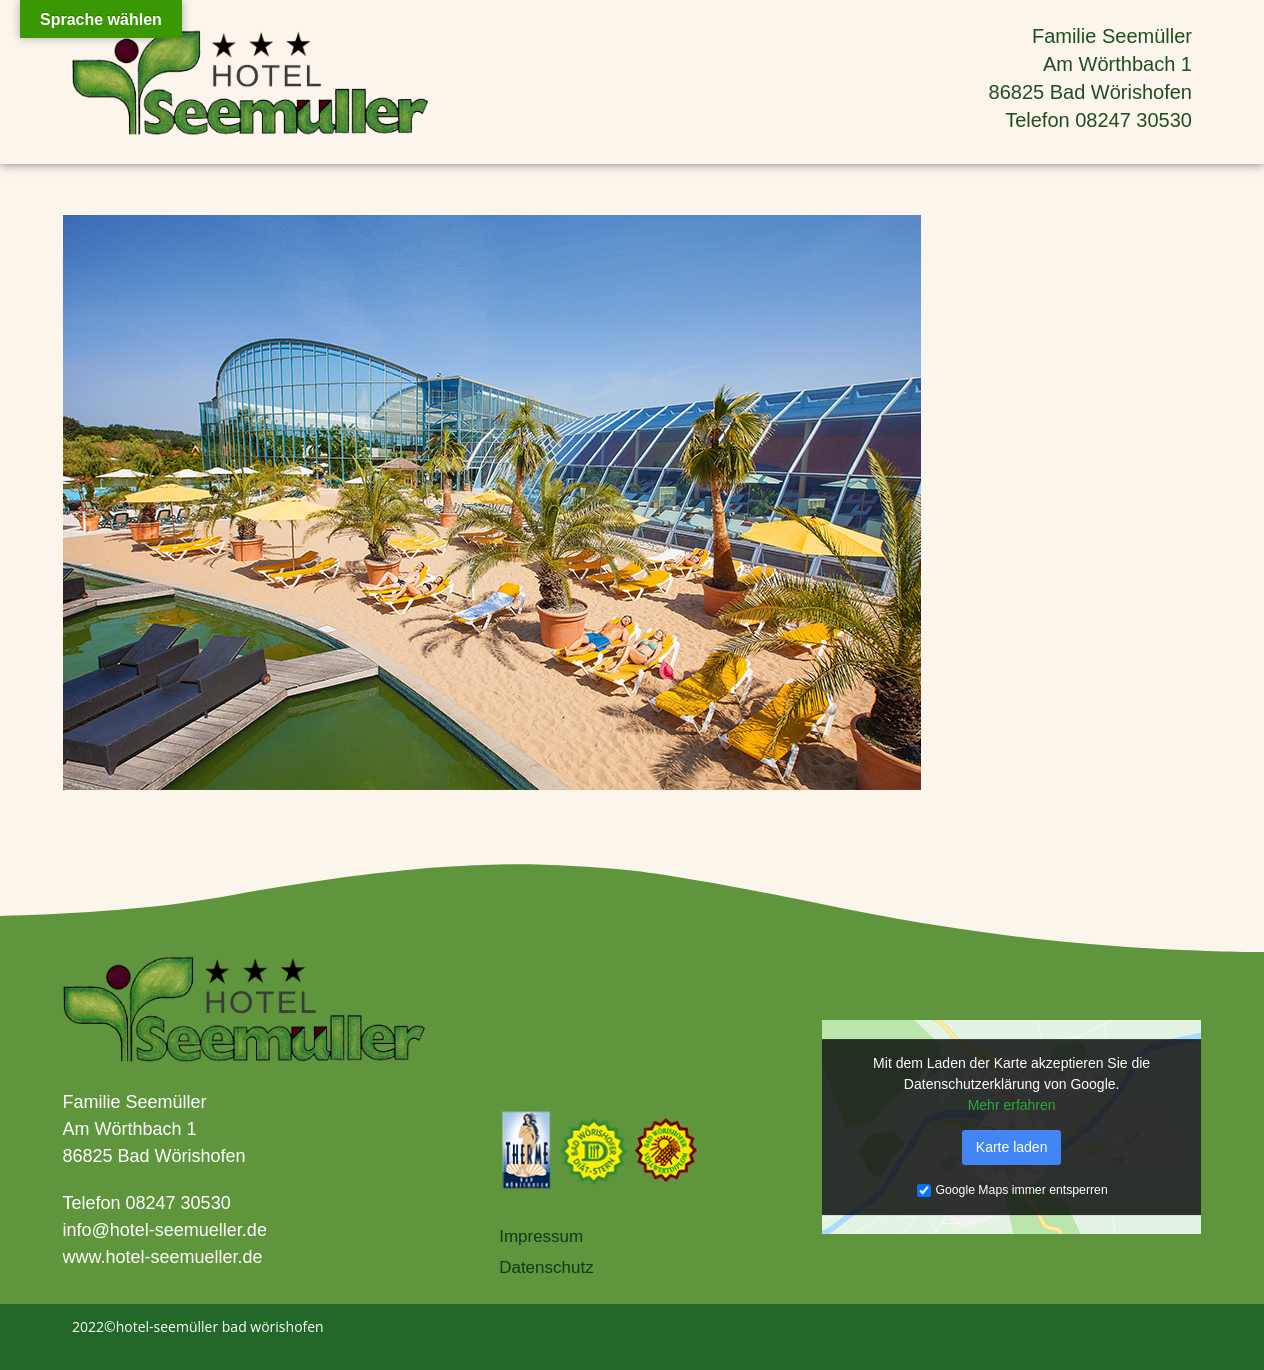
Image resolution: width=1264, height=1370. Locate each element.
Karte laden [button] (1012, 1147)
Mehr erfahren (1012, 1105)
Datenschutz (546, 1267)
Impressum (541, 1236)
